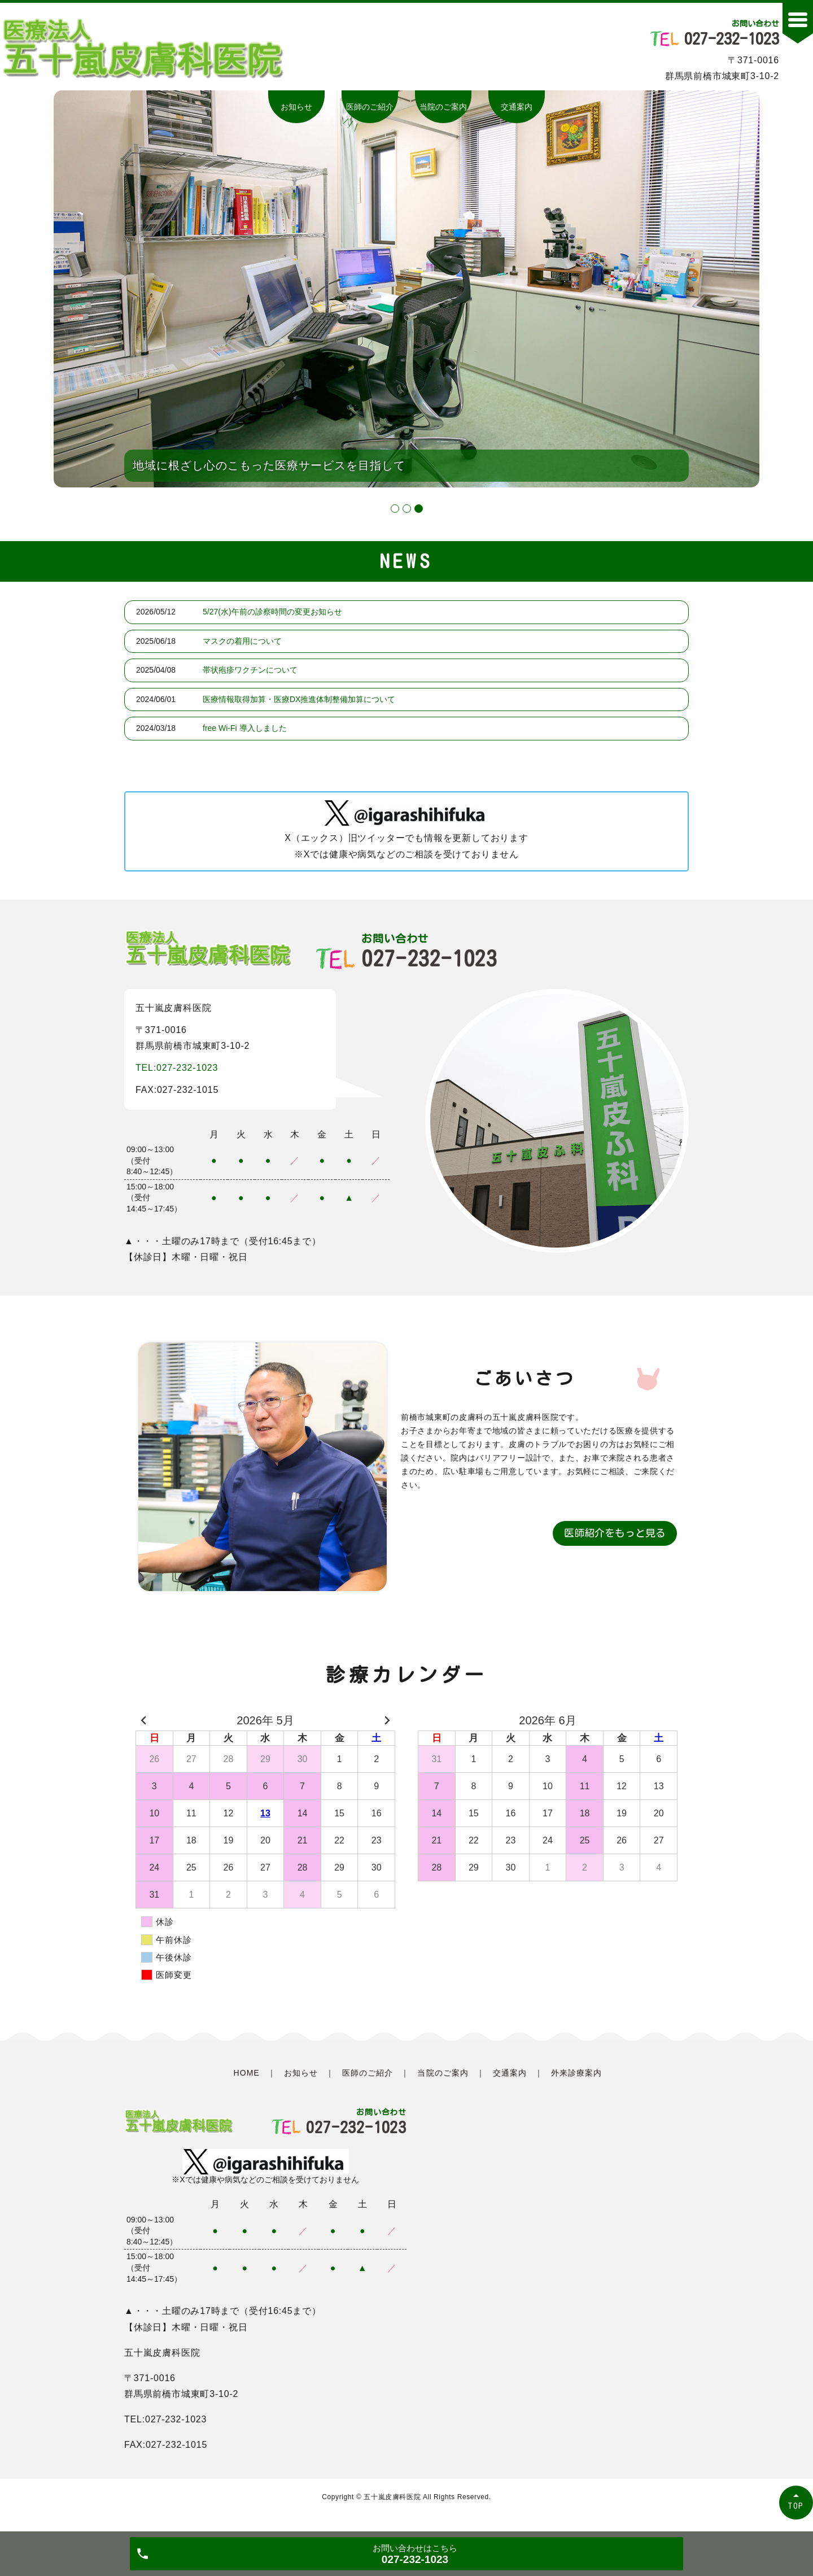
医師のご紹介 (370, 106)
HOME (247, 2072)
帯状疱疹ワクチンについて (250, 669)
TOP (796, 2505)
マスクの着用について (242, 641)
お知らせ (296, 106)
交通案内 (516, 106)
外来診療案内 (576, 2072)
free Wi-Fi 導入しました (245, 728)
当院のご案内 (443, 106)
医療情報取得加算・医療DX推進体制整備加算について (299, 699)
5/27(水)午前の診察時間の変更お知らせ (272, 611)
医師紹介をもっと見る (615, 1533)
